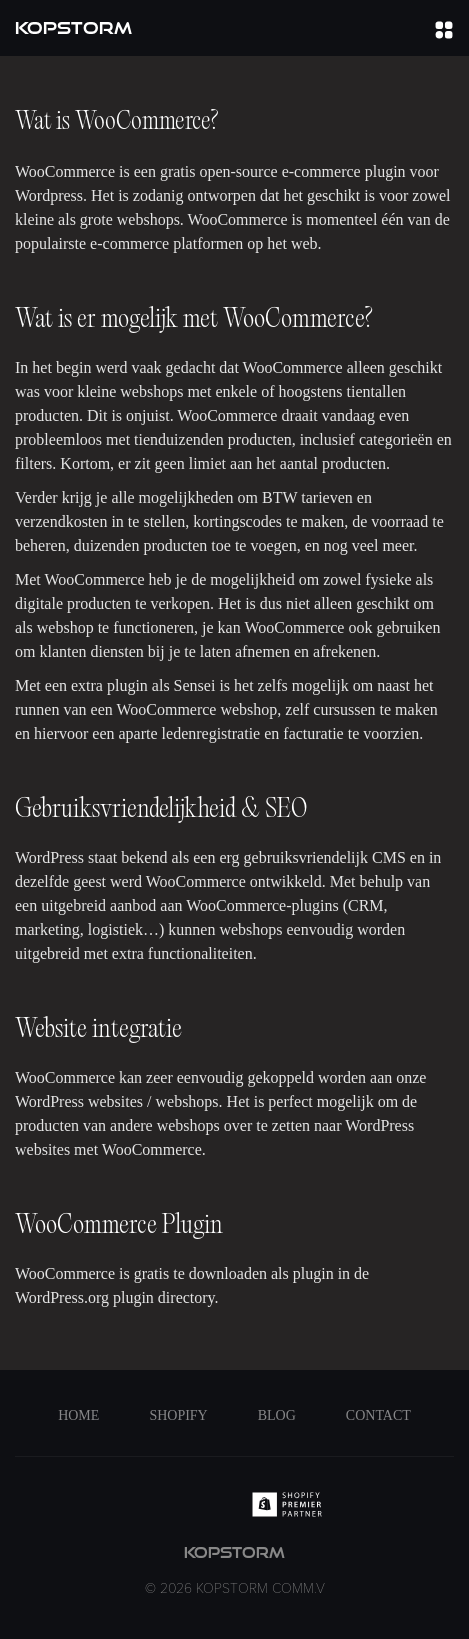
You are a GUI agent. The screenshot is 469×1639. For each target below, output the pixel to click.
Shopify (178, 1415)
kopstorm (235, 1571)
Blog (277, 1415)
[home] (73, 28)
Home (78, 1415)
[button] (444, 28)
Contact (378, 1415)
